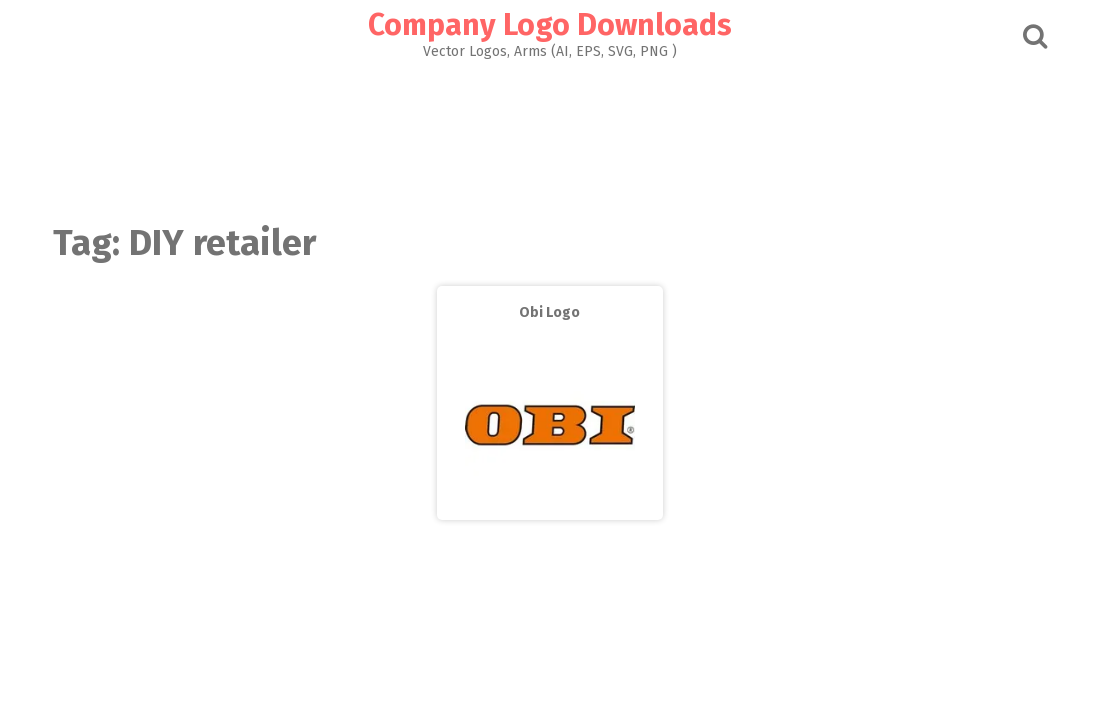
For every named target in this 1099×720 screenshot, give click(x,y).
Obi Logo (549, 312)
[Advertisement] (550, 136)
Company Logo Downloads (550, 25)
